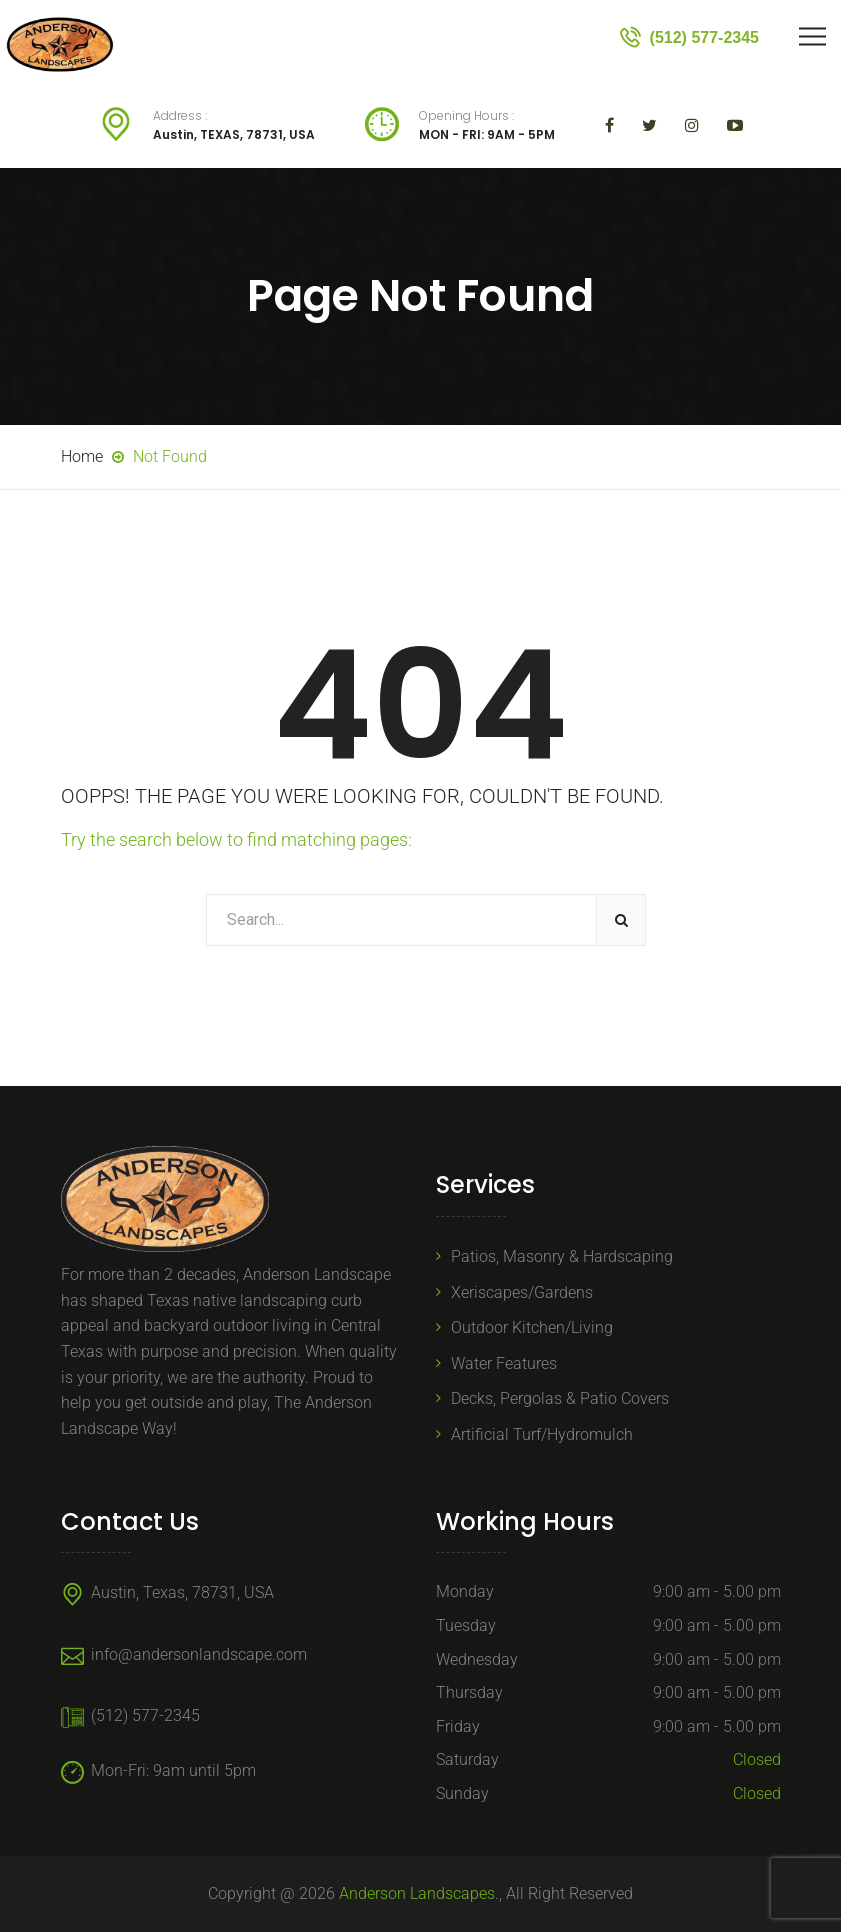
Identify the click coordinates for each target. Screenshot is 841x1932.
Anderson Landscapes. (419, 1893)
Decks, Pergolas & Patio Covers (560, 1398)
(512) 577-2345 (145, 1715)
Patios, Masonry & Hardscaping (562, 1256)
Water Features (504, 1363)
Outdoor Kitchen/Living (532, 1327)
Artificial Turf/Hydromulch (542, 1434)
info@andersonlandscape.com (199, 1654)
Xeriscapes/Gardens (522, 1292)
